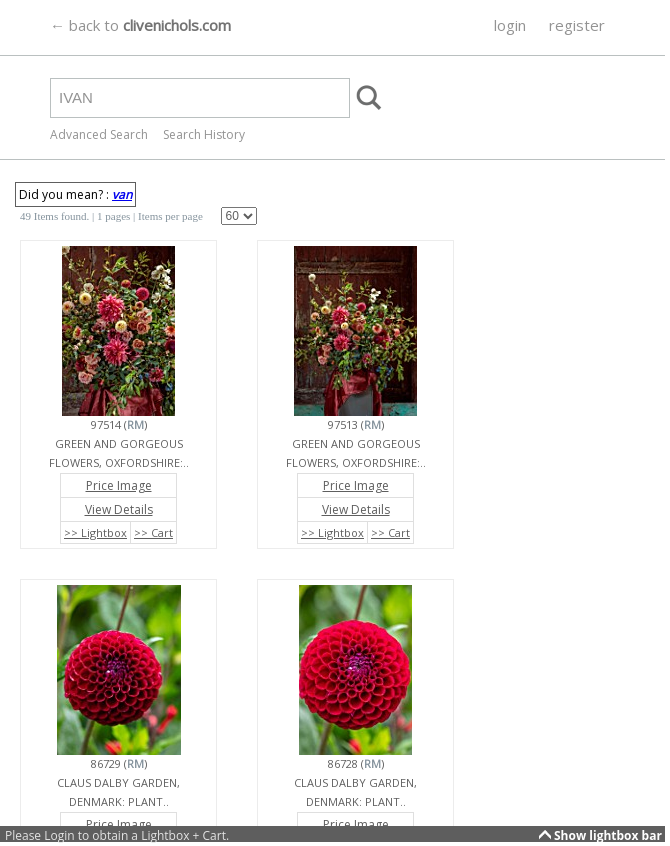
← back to (140, 25)
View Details (119, 509)
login (510, 25)
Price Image (119, 485)
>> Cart (153, 532)
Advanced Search (99, 134)
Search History (204, 134)
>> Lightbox (95, 532)
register (577, 25)
